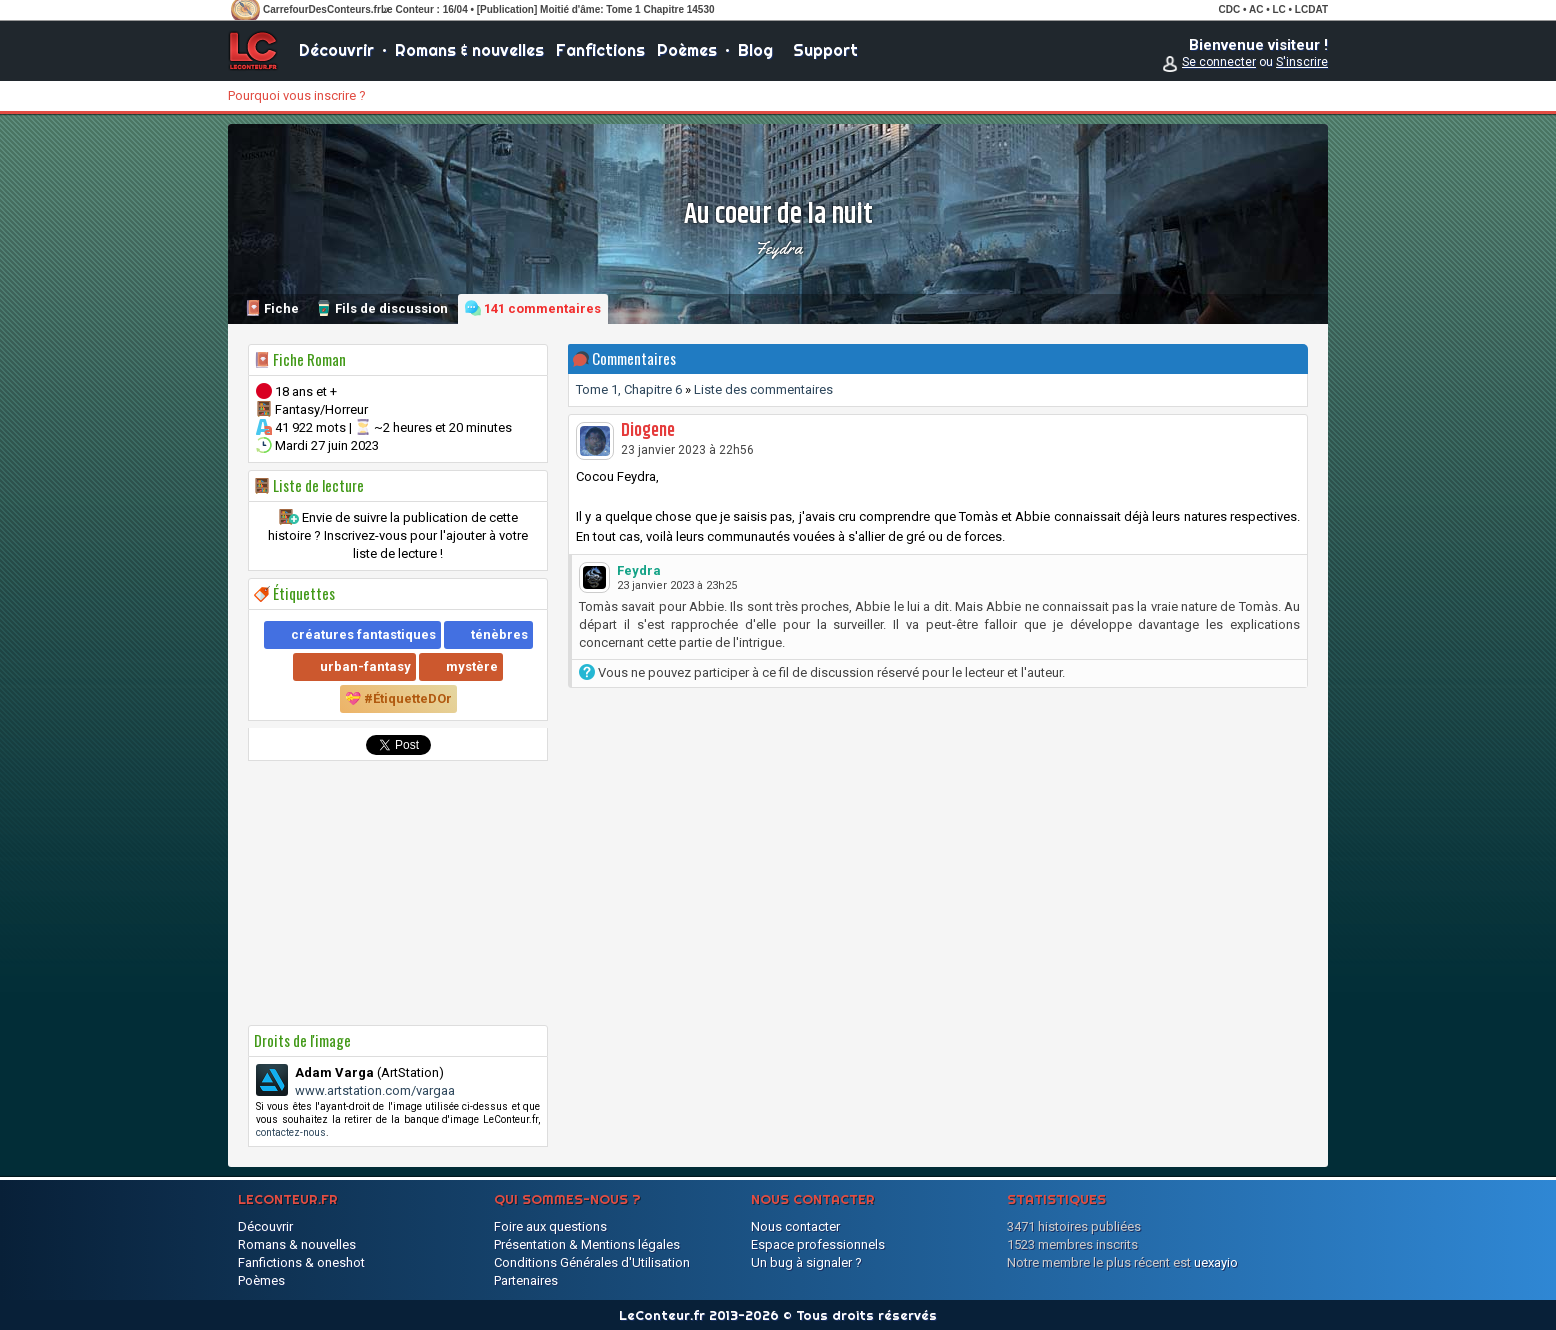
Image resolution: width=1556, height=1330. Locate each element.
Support (825, 50)
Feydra (778, 248)
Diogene (648, 431)
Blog (755, 50)
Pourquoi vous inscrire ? (297, 95)
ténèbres (499, 634)
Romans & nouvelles (469, 50)
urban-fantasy (365, 666)
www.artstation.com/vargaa (375, 1090)
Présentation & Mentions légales (587, 1244)
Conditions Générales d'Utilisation (592, 1262)
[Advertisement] (398, 893)
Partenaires (526, 1280)
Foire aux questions (550, 1226)
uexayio (1216, 1262)
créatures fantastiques (363, 634)
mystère (472, 666)
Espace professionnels (818, 1244)
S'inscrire (1302, 62)
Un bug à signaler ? (806, 1262)
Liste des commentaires (763, 389)
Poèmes (687, 50)
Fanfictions (600, 50)
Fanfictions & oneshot (301, 1262)
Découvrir (336, 50)
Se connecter (1219, 62)
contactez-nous (291, 1132)
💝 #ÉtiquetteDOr (398, 698)
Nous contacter (795, 1226)
